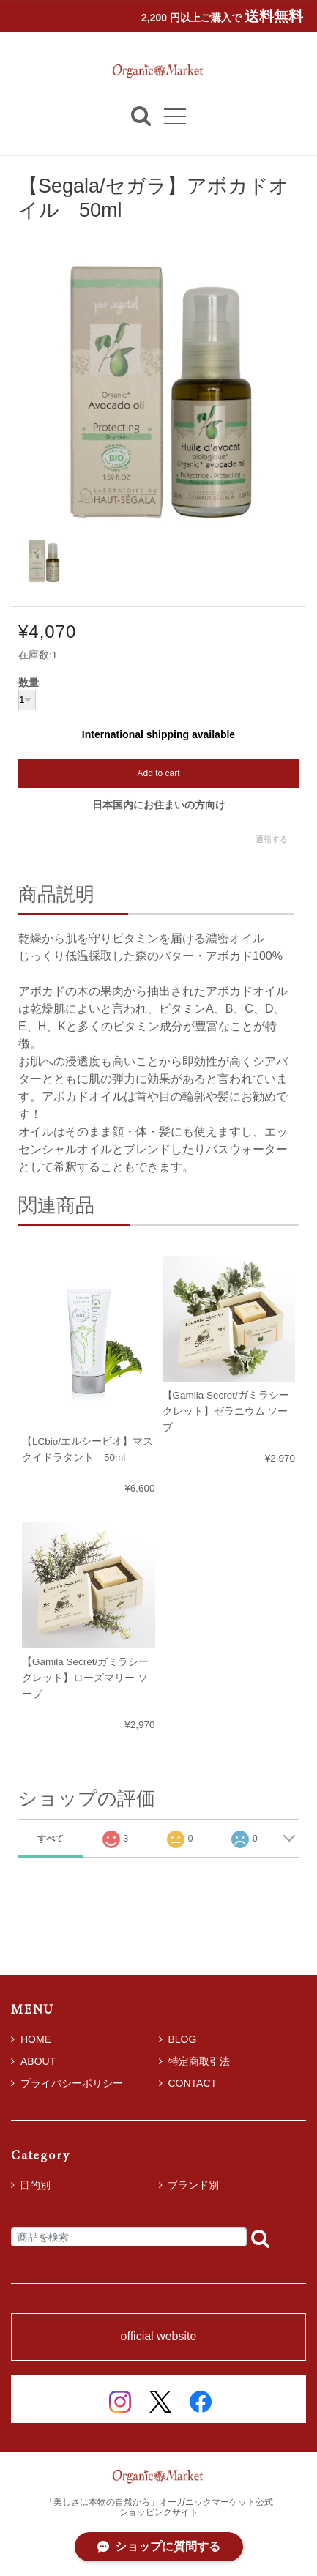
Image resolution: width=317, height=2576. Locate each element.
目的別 (35, 2185)
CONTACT (188, 2083)
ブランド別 (193, 2185)
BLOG (178, 2039)
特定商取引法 (194, 2061)
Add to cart (158, 773)
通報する (272, 839)
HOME (31, 2039)
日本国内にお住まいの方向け (158, 805)
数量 (28, 683)
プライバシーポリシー (67, 2083)
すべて (50, 1839)
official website (159, 2336)
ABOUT (33, 2061)
